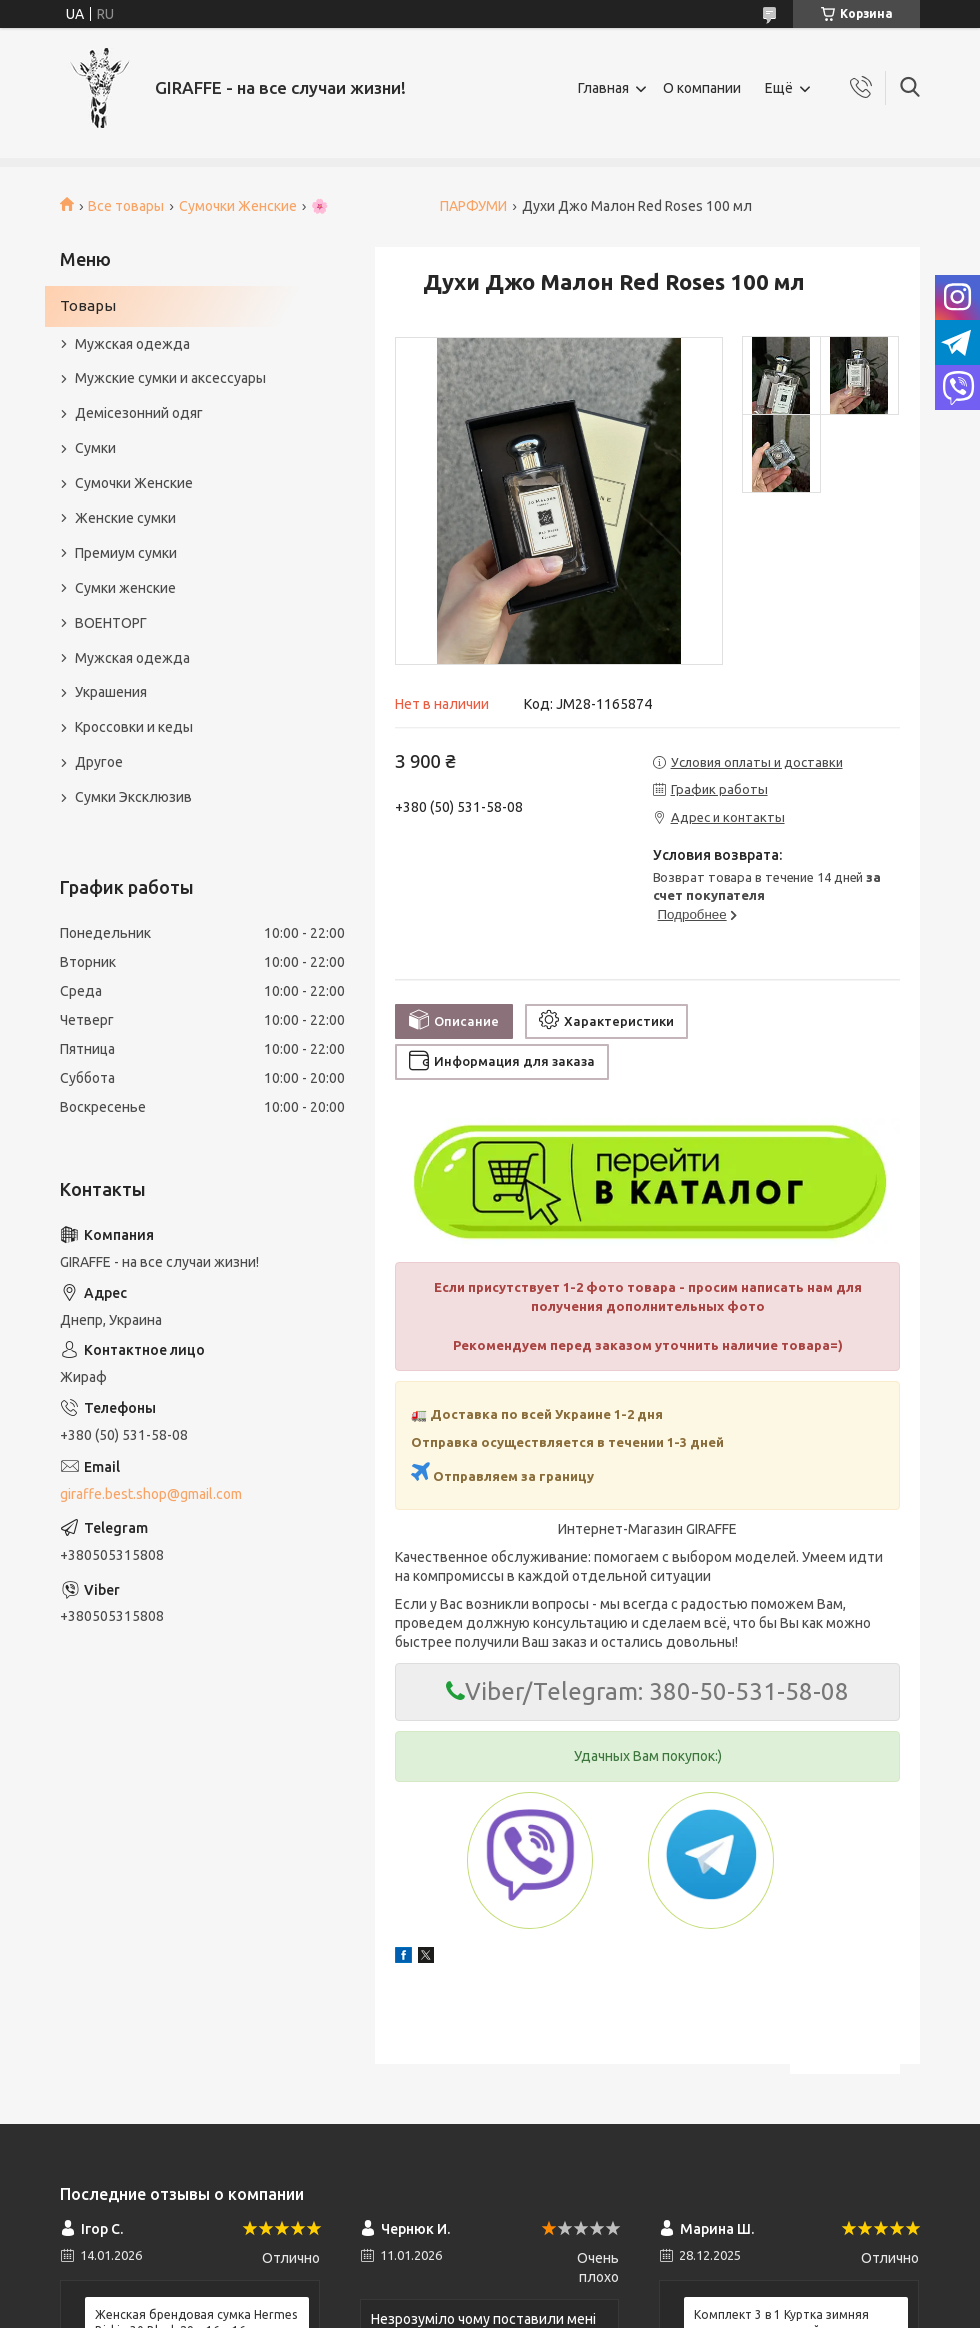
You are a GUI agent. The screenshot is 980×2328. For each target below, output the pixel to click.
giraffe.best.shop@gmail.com (151, 1494)
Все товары (126, 206)
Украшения (111, 692)
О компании (702, 88)
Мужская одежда (132, 344)
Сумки (95, 448)
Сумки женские (125, 588)
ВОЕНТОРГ (111, 623)
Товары (88, 305)
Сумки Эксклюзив (133, 797)
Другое (99, 762)
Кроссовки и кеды (134, 727)
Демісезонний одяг (139, 413)
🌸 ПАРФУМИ (409, 206)
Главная (603, 88)
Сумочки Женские (238, 206)
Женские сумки (125, 518)
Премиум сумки (126, 553)
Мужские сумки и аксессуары (170, 378)
